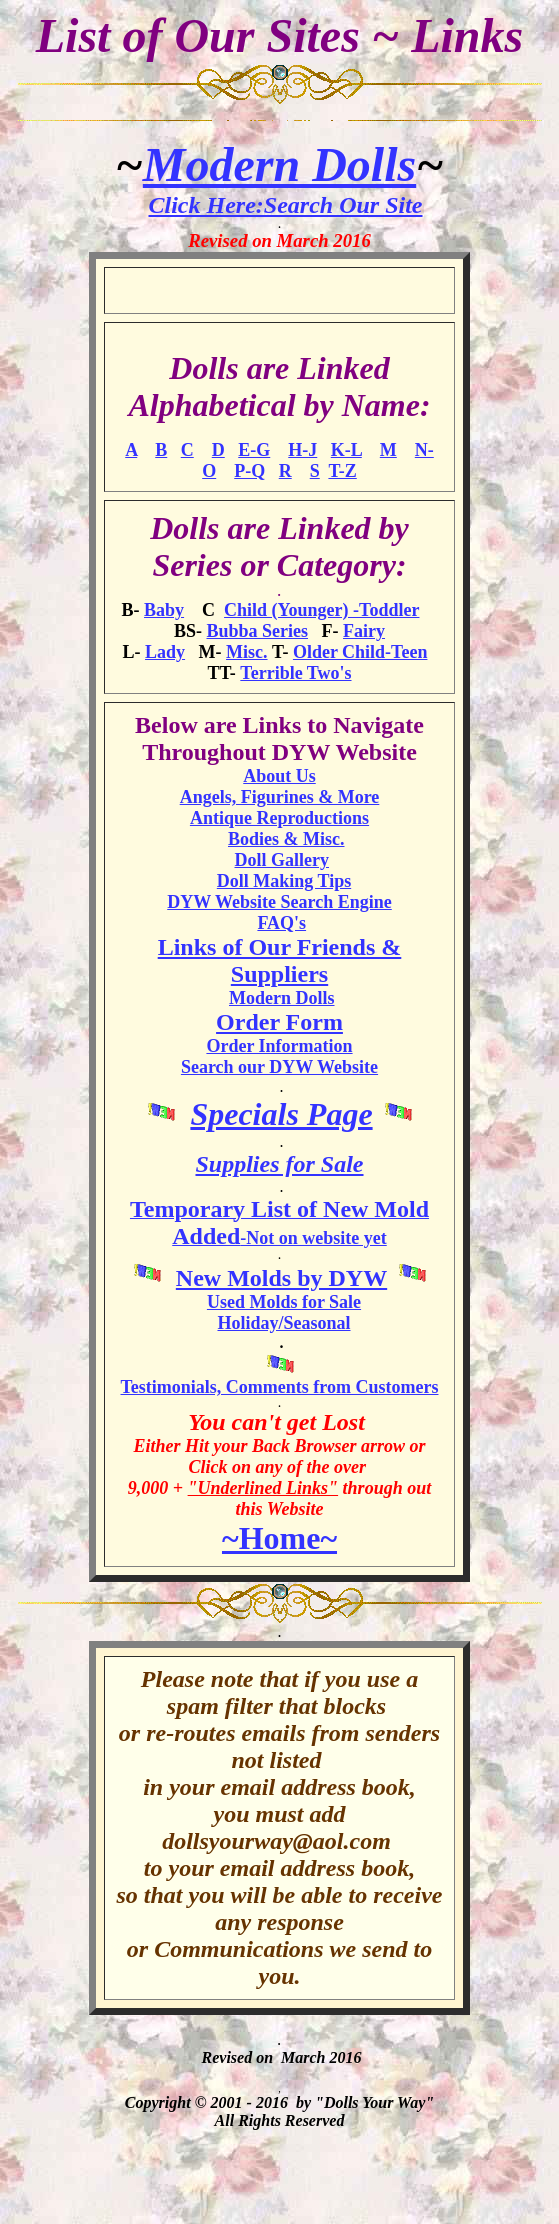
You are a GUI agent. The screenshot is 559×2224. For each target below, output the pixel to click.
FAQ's (281, 923)
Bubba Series (257, 631)
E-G (254, 450)
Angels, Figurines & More (280, 797)
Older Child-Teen (360, 652)
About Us (279, 776)
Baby (164, 610)
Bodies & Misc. (286, 839)
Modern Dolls (279, 164)
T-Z (342, 471)
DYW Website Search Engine (279, 902)
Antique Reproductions (279, 818)
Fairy (364, 631)
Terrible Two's (295, 673)
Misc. (246, 652)
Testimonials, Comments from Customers (280, 1387)
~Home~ (279, 1538)
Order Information (279, 1046)
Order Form (279, 1022)
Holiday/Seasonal (283, 1323)
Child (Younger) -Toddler (321, 610)
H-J (302, 450)
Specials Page (281, 1114)
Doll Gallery (282, 860)
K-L (346, 450)
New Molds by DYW (281, 1278)
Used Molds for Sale (284, 1302)
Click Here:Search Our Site (286, 205)
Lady (165, 652)
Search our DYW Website (279, 1067)
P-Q (249, 471)
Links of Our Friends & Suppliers (280, 960)
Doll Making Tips (284, 881)
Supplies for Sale (279, 1164)
